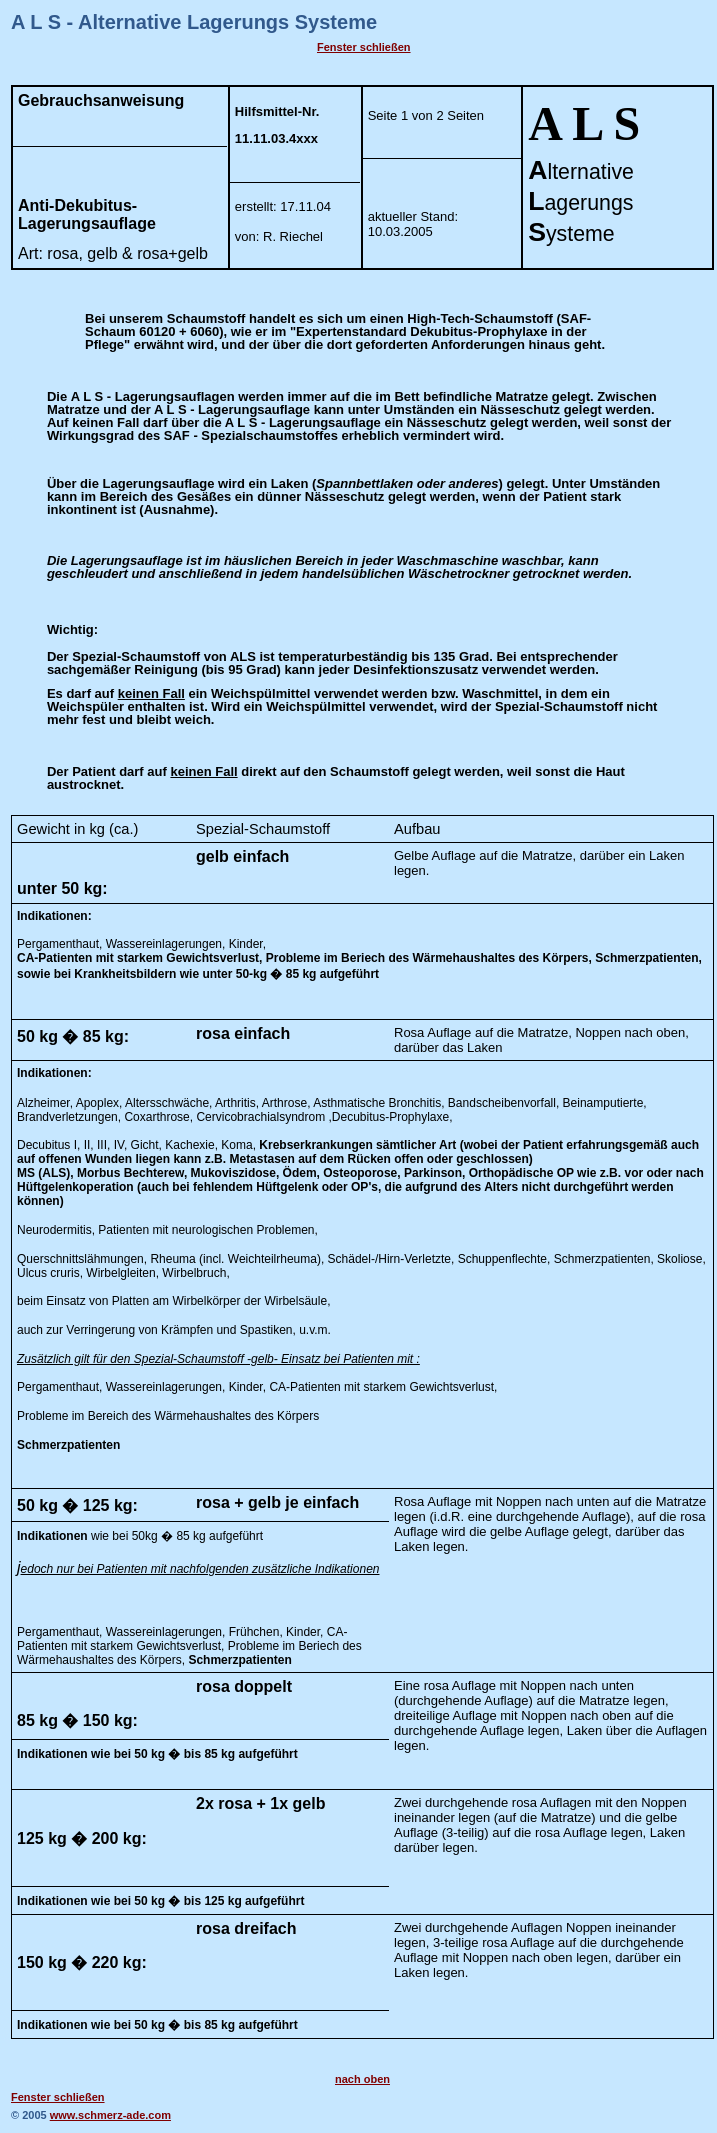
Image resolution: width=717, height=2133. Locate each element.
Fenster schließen (364, 47)
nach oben (362, 2079)
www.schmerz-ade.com (110, 2115)
